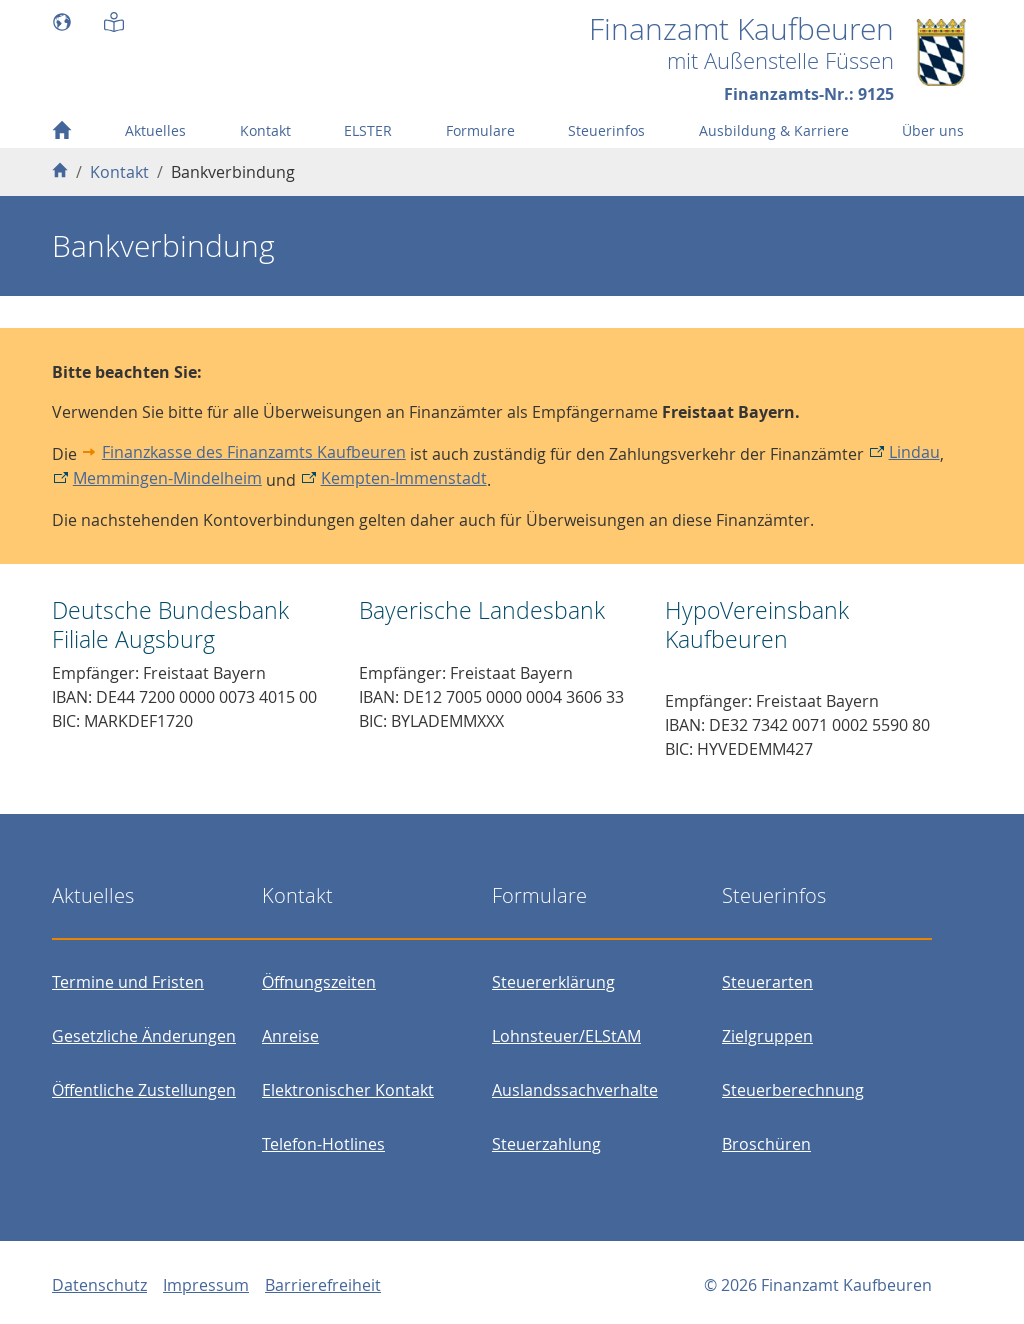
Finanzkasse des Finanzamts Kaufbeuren (254, 452)
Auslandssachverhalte (575, 1090)
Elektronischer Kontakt (348, 1090)
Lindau (914, 452)
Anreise (290, 1036)
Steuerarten (767, 982)
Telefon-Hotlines (323, 1144)
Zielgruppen (767, 1036)
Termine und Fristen (128, 982)
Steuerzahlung (546, 1144)
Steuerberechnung (793, 1090)
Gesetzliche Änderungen (144, 1036)
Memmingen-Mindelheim (167, 478)
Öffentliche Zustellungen (144, 1090)
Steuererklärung (553, 982)
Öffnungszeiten (319, 982)
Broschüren (766, 1144)
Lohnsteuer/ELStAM (566, 1036)
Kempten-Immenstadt (404, 478)
